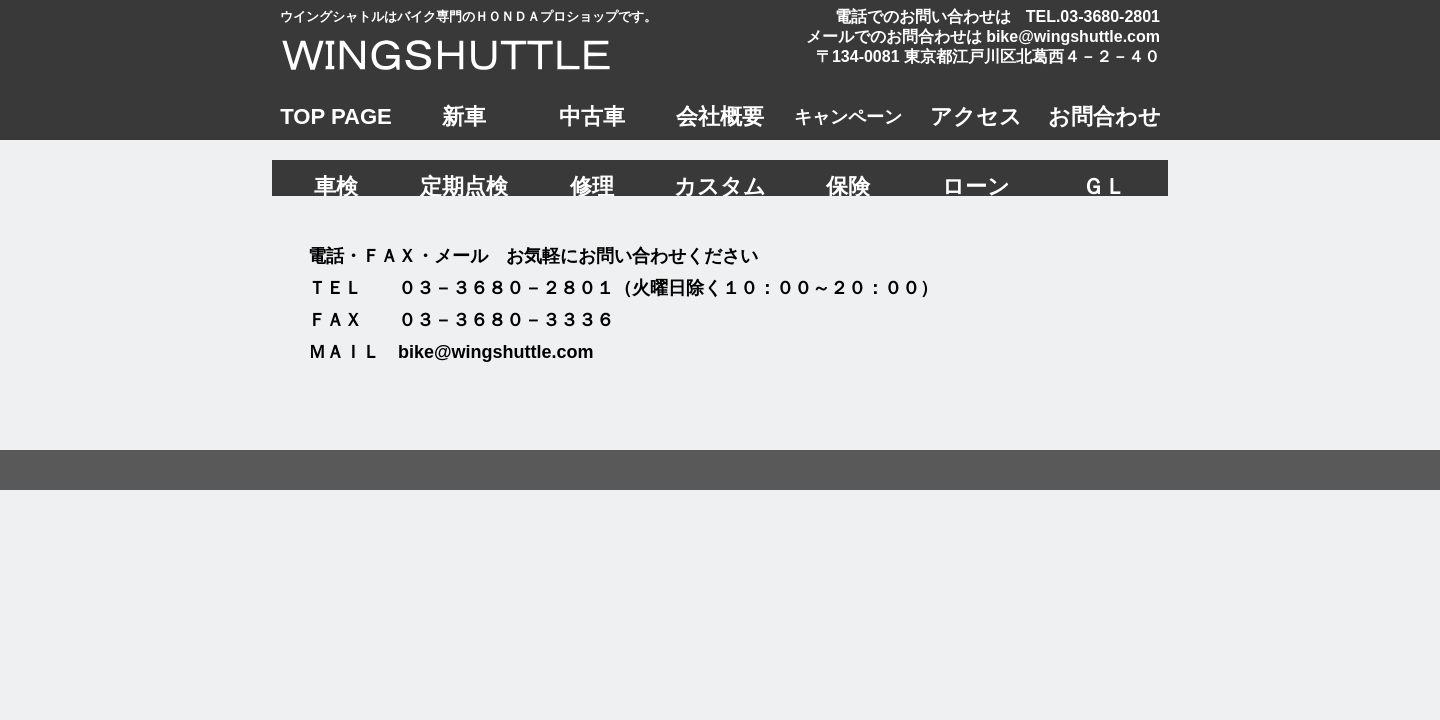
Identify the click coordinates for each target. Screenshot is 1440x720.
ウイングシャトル (465, 54)
